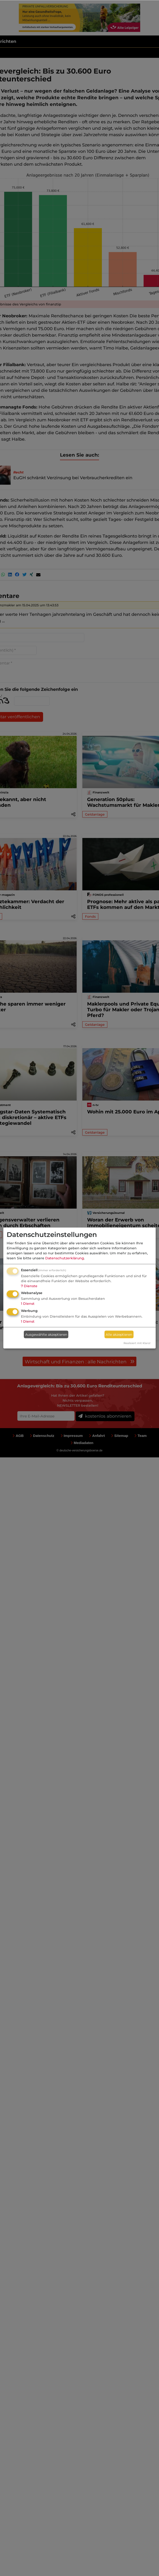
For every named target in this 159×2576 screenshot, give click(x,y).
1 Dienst (28, 1303)
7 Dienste (29, 1286)
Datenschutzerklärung (64, 1258)
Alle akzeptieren (119, 1334)
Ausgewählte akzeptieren (46, 1334)
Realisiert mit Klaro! (137, 1343)
